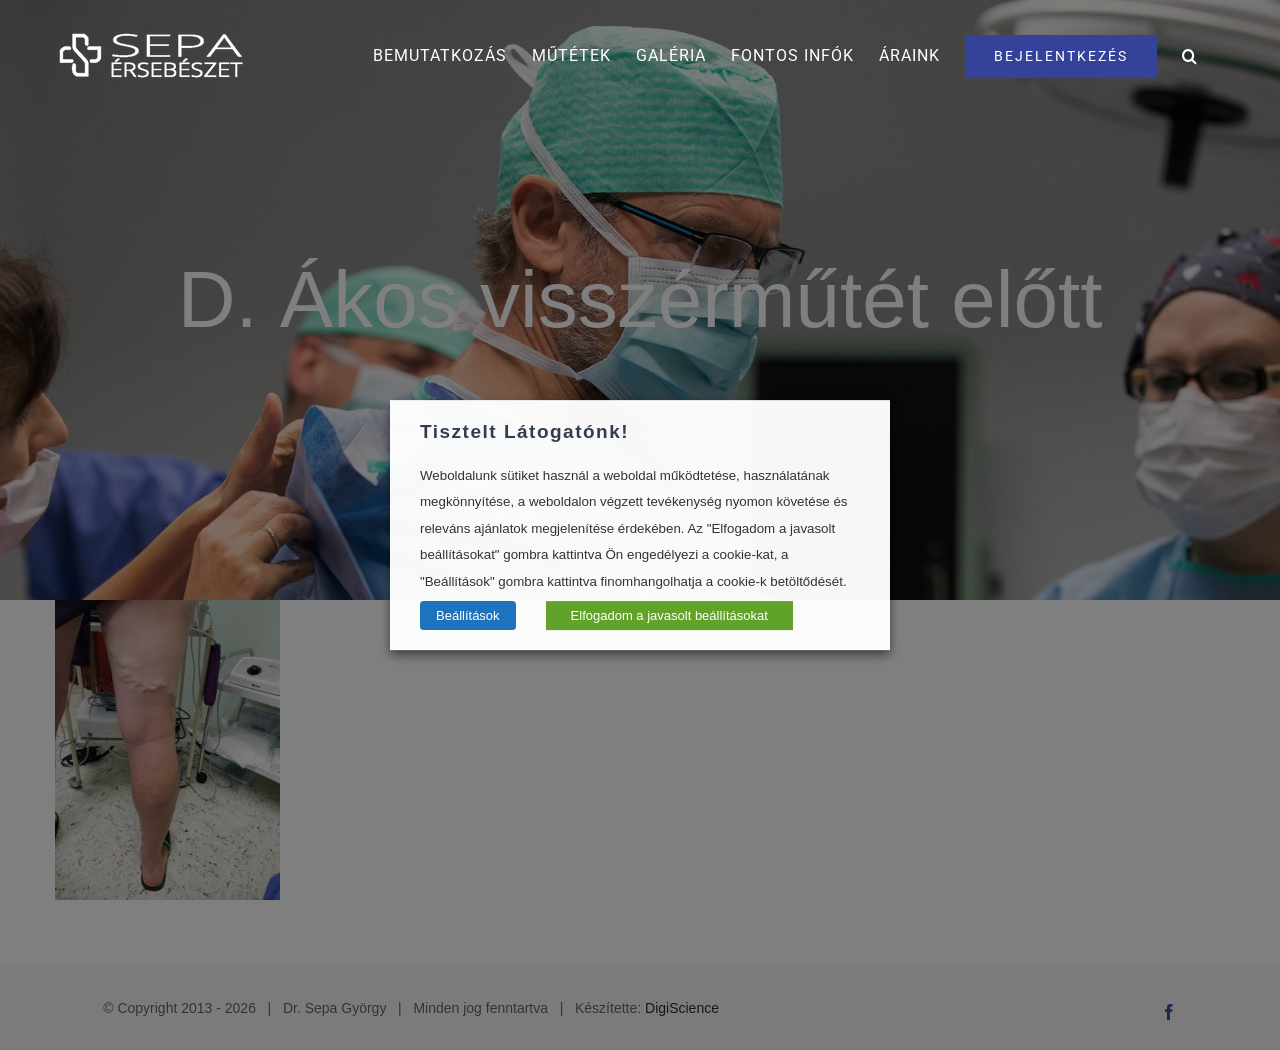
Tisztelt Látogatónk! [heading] (524, 431)
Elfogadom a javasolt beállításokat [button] (669, 615)
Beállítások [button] (468, 615)
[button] (1190, 56)
